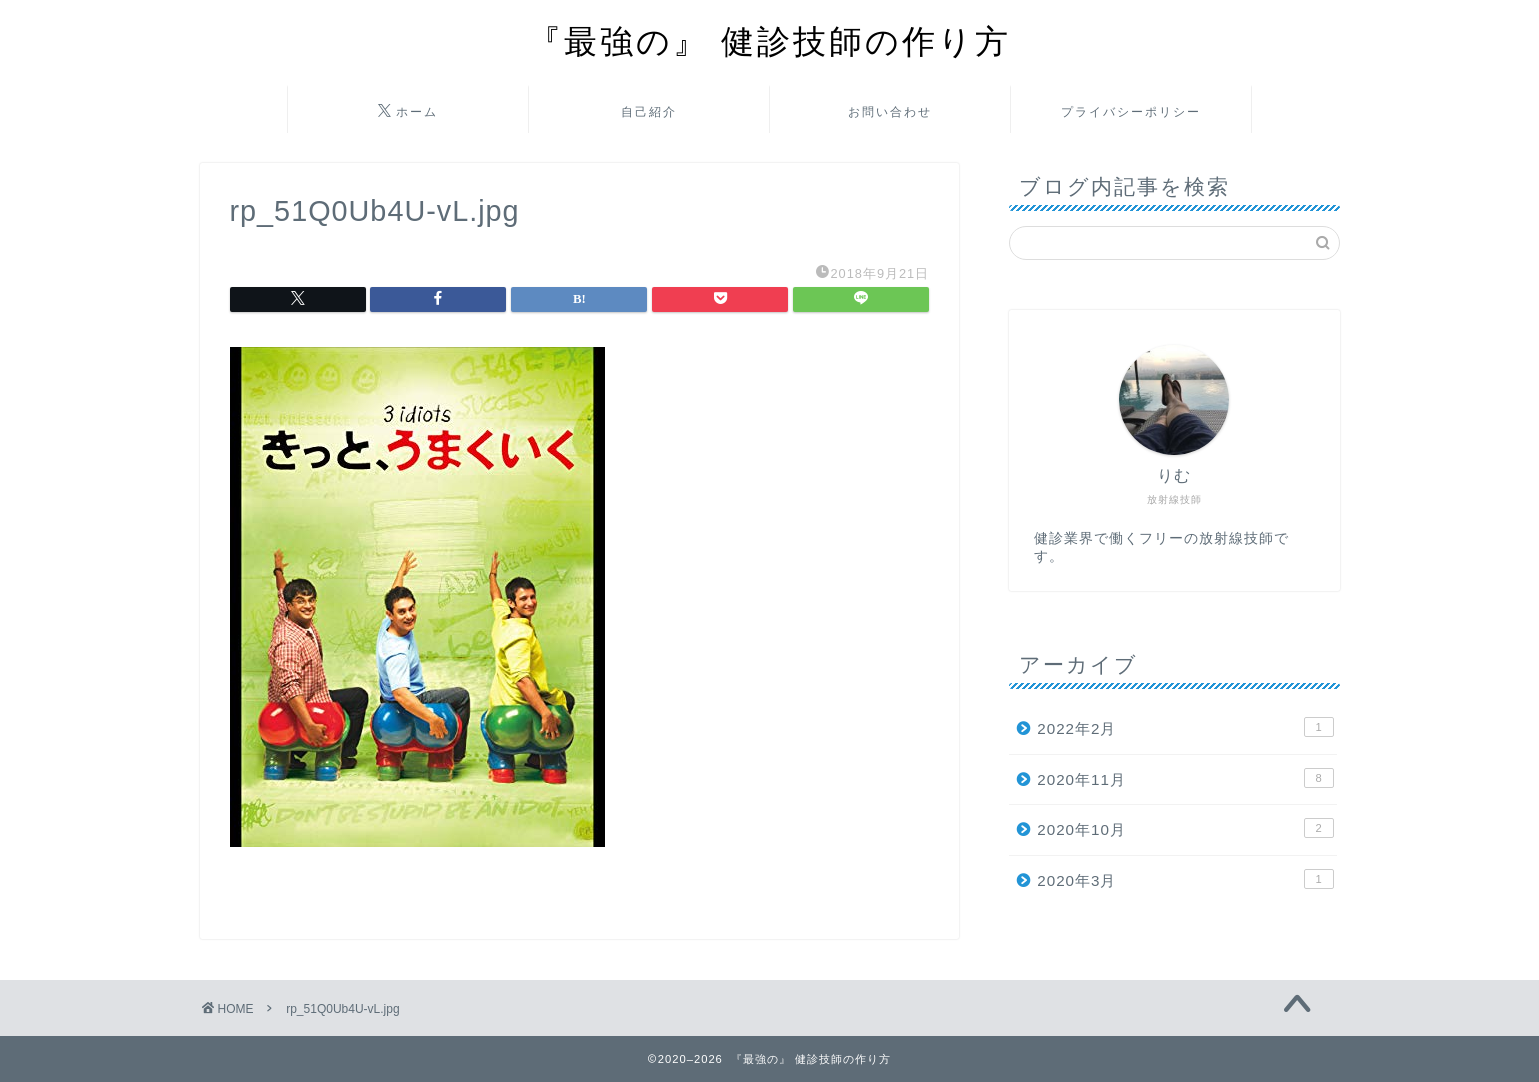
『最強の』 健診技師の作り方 (769, 40)
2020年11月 (1185, 778)
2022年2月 (1185, 727)
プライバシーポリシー (1131, 111)
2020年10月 (1185, 828)
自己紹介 (649, 111)
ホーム (408, 112)
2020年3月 (1185, 879)
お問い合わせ (890, 111)
